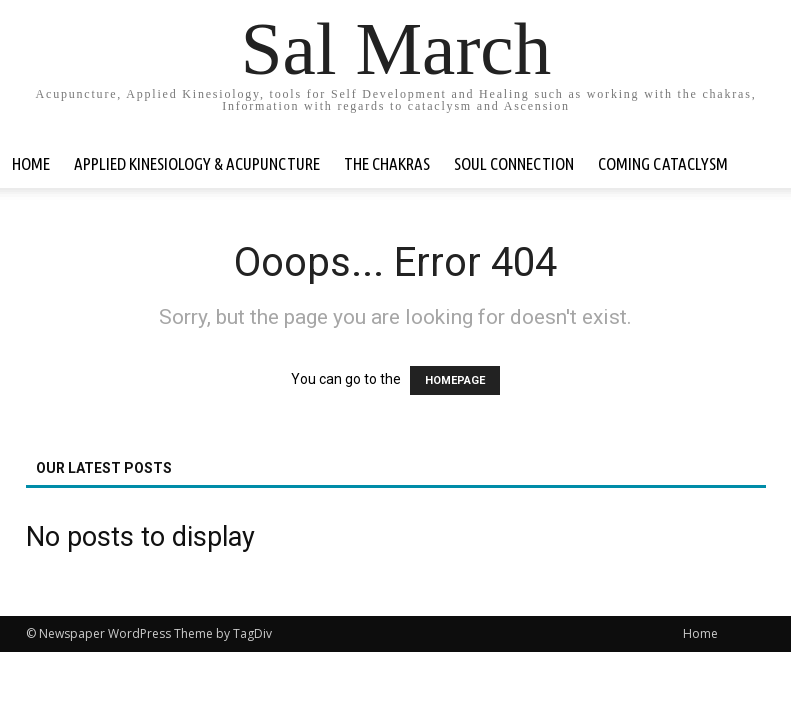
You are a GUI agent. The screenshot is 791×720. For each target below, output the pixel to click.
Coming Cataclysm (663, 163)
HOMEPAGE (455, 380)
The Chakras (387, 163)
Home (31, 163)
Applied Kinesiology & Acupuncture (197, 163)
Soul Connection (514, 163)
